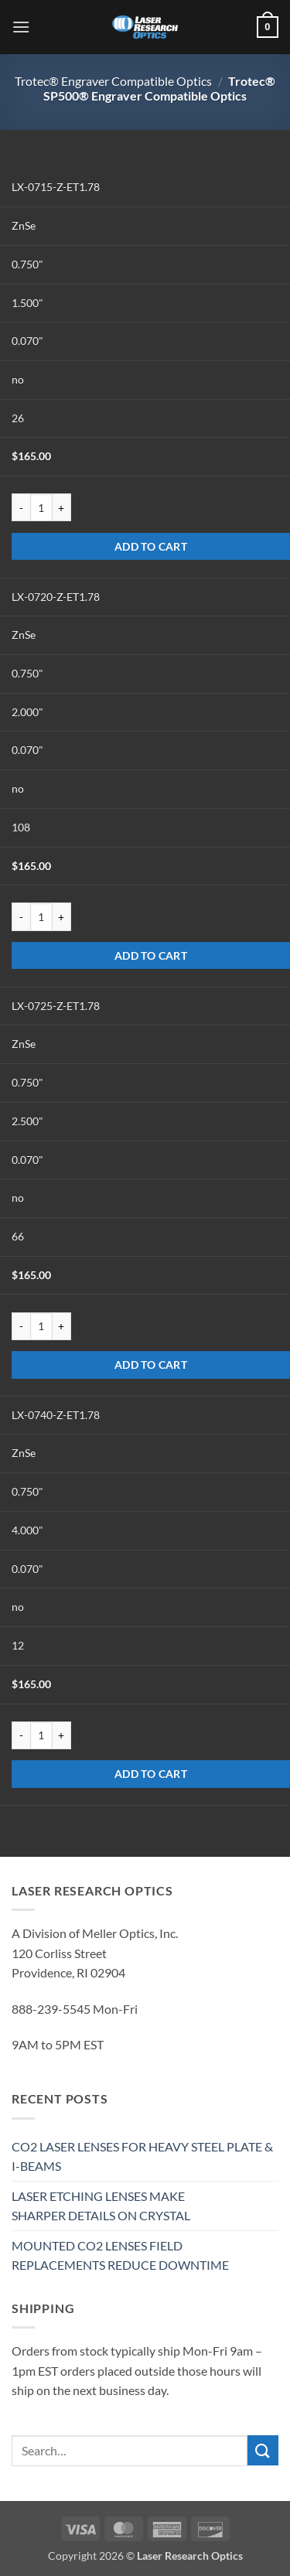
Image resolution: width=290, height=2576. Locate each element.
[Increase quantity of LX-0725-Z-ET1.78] (62, 1326)
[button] (21, 27)
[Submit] (262, 2450)
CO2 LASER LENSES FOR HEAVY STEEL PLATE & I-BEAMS (142, 2156)
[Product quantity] (41, 507)
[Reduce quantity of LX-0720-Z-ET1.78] (21, 916)
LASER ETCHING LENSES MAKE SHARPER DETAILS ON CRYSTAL (101, 2206)
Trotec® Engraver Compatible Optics (113, 80)
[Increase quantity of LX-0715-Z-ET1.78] (62, 507)
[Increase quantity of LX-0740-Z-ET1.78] (62, 1735)
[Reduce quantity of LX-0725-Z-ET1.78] (21, 1326)
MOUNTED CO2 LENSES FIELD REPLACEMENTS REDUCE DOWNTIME (120, 2255)
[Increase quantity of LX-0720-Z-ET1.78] (62, 916)
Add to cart (151, 546)
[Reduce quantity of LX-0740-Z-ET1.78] (21, 1735)
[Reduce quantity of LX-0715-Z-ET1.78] (21, 507)
